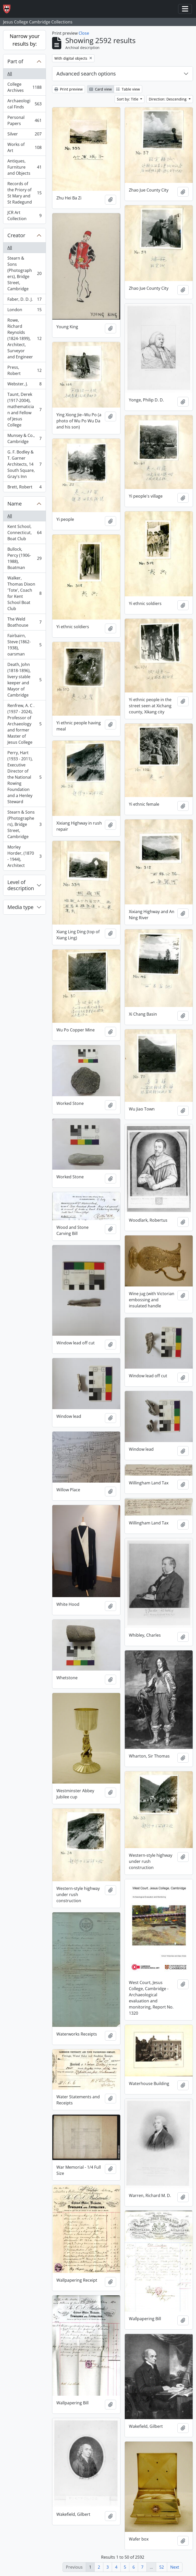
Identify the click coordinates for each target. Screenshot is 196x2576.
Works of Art (24, 147)
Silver (24, 135)
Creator (16, 235)
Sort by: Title (128, 99)
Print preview (68, 89)
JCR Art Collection (24, 215)
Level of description (20, 885)
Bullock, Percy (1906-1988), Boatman (24, 558)
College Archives (24, 87)
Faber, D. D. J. (24, 300)
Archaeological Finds (24, 104)
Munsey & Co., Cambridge (24, 438)
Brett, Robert (24, 488)
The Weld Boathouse (24, 622)
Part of (15, 61)
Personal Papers (24, 120)
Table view (128, 89)
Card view (100, 89)
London (24, 311)
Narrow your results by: (25, 40)
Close (84, 33)
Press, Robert (24, 370)
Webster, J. (24, 385)
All (9, 74)
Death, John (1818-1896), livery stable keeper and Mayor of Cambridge (24, 680)
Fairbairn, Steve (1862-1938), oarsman (24, 645)
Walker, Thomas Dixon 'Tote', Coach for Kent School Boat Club (24, 593)
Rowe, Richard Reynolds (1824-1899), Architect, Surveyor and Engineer (24, 338)
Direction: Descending (168, 99)
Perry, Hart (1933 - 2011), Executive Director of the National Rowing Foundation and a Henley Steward (24, 777)
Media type (20, 907)
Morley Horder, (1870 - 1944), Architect (24, 856)
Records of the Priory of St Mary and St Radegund (24, 193)
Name (14, 503)
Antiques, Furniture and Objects (24, 167)
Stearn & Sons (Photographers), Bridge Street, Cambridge (24, 273)
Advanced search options (86, 73)
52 (161, 2567)
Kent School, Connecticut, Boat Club (24, 532)
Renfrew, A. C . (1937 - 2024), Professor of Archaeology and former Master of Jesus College (24, 724)
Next (174, 2567)
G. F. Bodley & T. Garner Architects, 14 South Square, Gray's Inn (24, 464)
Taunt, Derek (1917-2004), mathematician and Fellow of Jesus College (24, 410)
